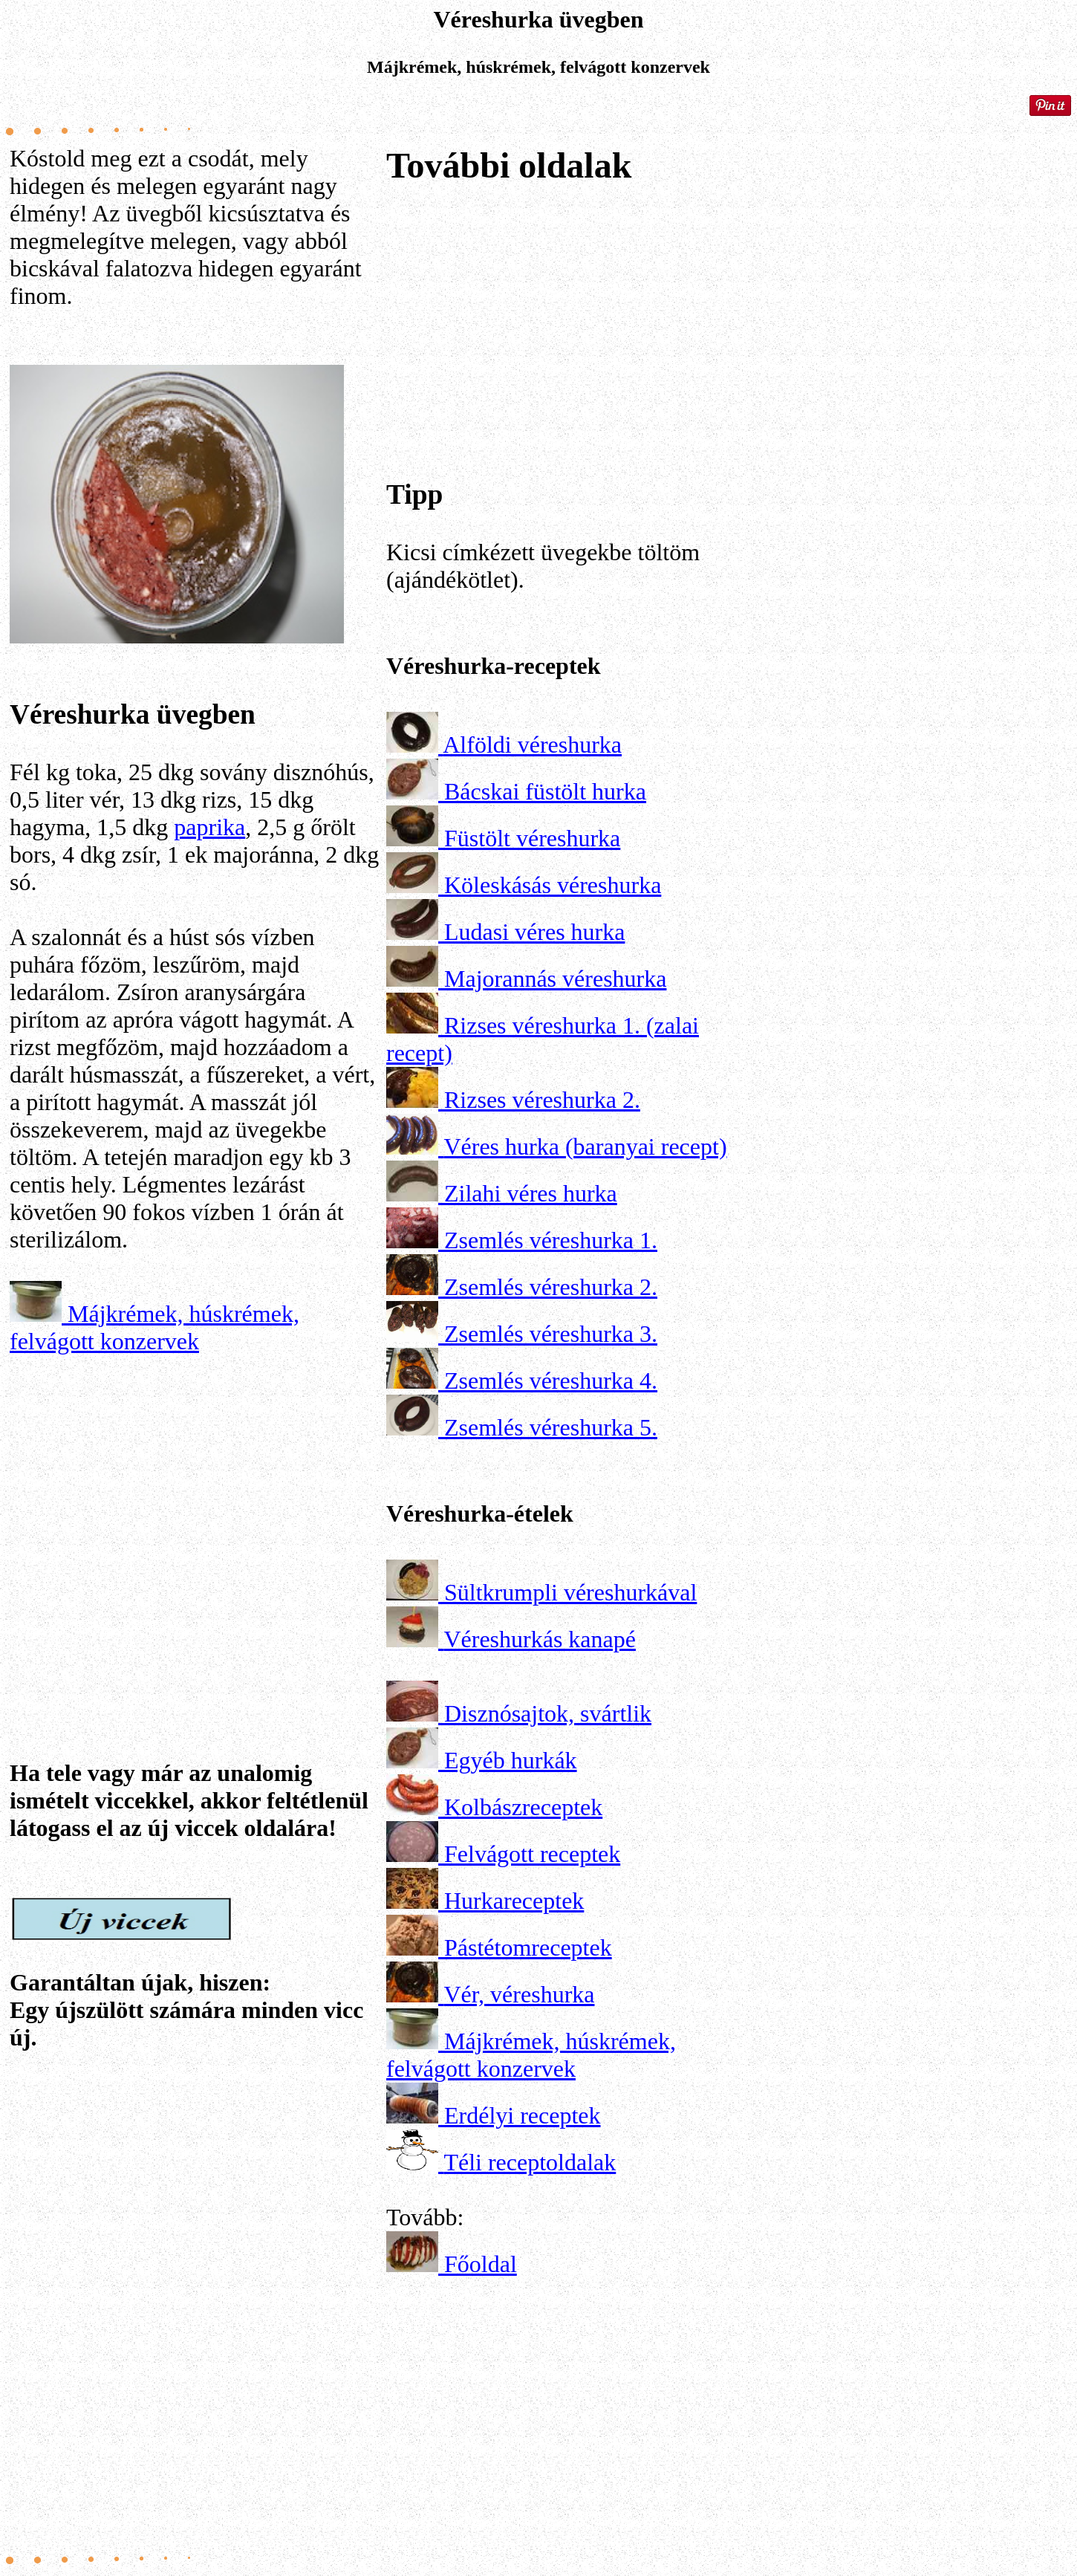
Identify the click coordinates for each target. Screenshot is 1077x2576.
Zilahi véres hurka (530, 1193)
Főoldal (480, 2264)
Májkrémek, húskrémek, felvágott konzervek (154, 1327)
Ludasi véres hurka (534, 931)
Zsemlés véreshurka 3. (550, 1333)
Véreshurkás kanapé (539, 1639)
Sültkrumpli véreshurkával (570, 1592)
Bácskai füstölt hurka (545, 791)
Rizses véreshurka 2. (542, 1099)
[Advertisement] (195, 1514)
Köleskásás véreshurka (552, 885)
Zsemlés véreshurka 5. (550, 1427)
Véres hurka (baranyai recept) (584, 1146)
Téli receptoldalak (529, 2162)
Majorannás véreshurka (555, 978)
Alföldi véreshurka (532, 744)
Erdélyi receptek (522, 2115)
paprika (209, 827)
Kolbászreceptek (523, 1807)
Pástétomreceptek (528, 1947)
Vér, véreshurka (518, 1994)
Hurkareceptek (514, 1900)
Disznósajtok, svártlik (547, 1713)
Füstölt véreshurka (532, 838)
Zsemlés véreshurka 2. (550, 1287)
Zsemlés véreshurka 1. (550, 1240)
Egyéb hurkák (510, 1760)
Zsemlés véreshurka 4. (550, 1380)
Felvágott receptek (532, 1853)
